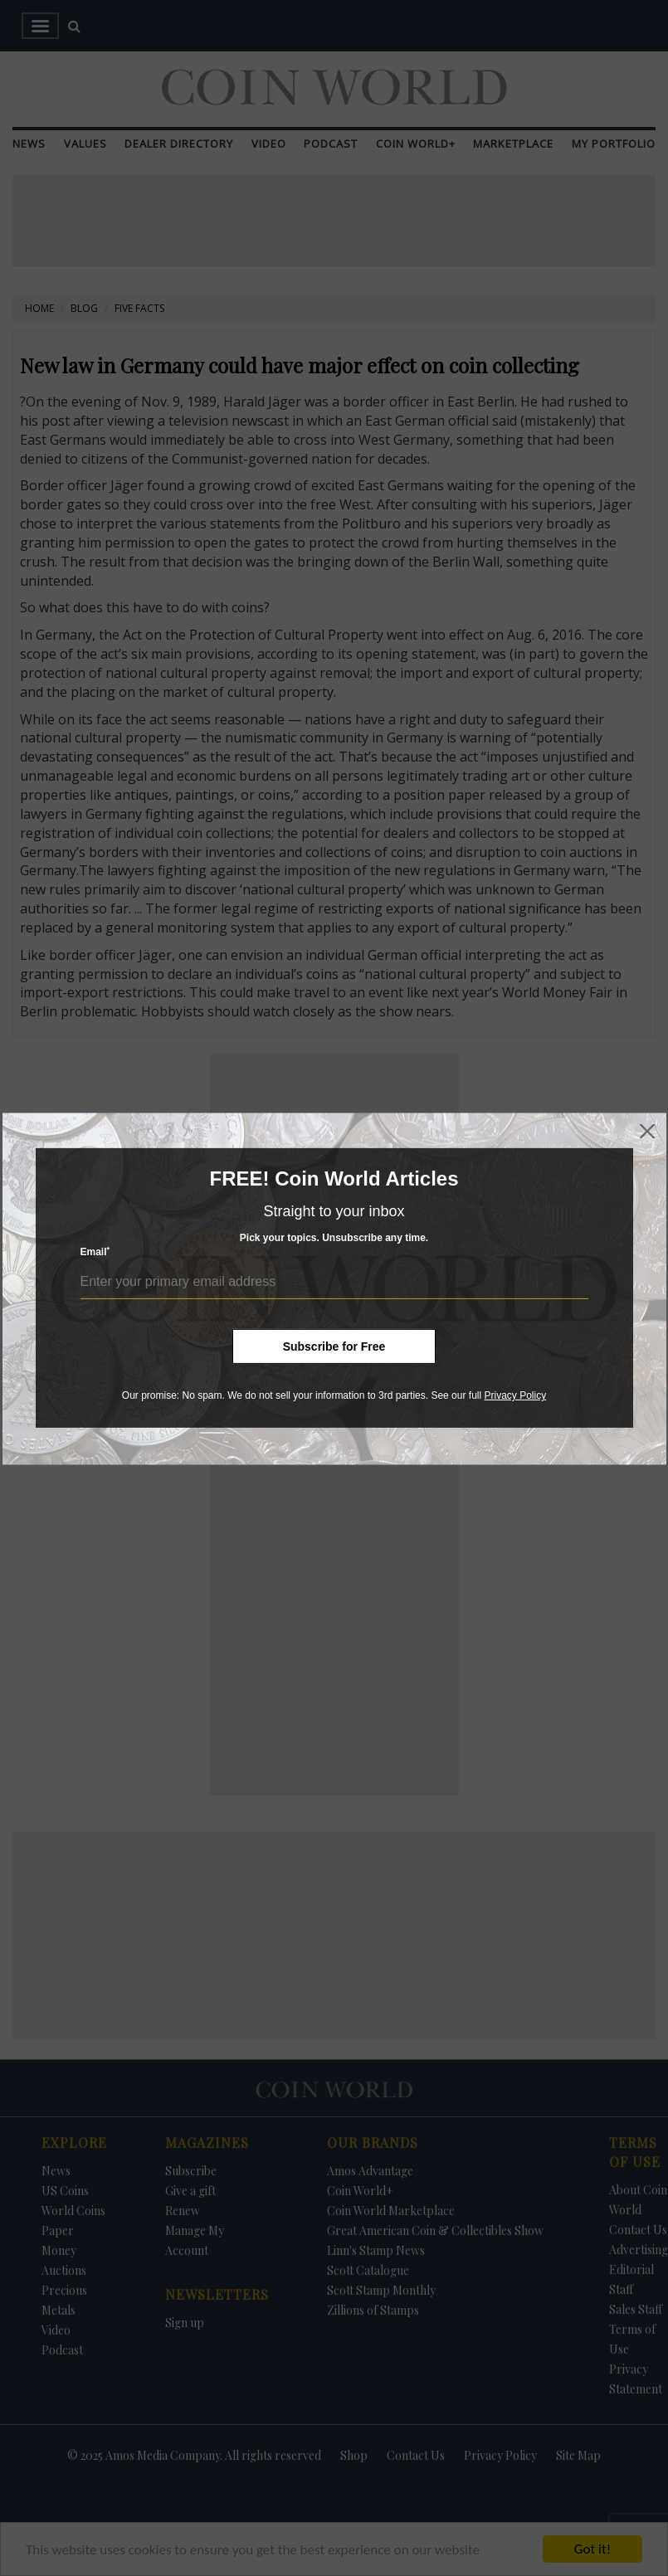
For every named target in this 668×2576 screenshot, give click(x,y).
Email (95, 1251)
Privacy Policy (515, 1395)
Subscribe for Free (334, 1346)
